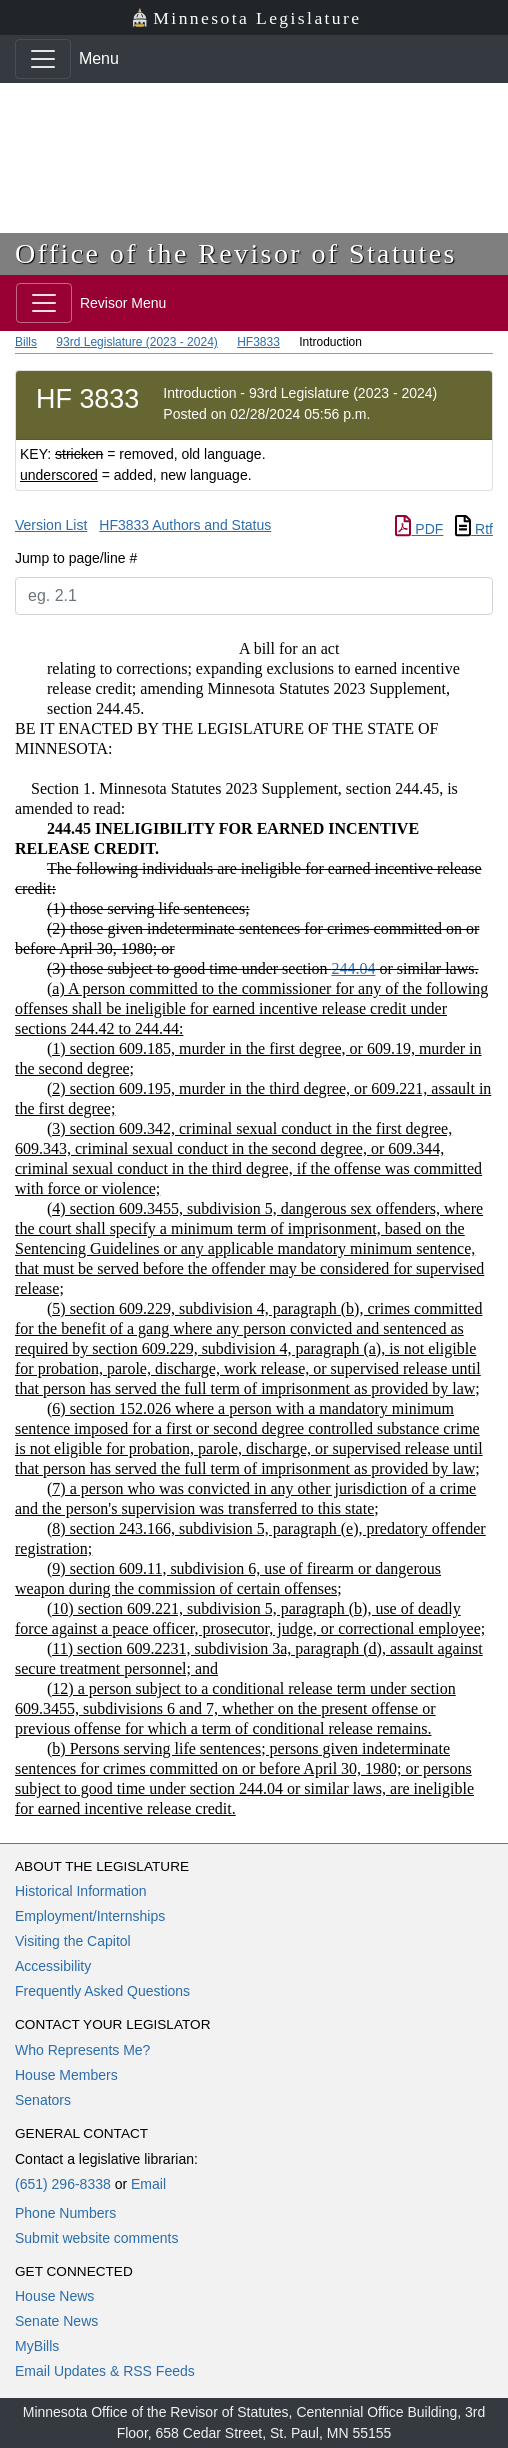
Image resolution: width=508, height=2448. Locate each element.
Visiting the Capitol (73, 1941)
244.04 (353, 968)
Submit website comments (96, 2238)
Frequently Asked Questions (102, 1991)
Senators (43, 2100)
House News (54, 2296)
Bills (26, 342)
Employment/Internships (90, 1916)
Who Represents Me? (82, 2050)
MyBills (37, 2346)
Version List (51, 525)
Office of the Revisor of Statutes (236, 253)
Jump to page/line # (76, 558)
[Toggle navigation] (43, 59)
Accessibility (53, 1966)
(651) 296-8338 (63, 2184)
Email (148, 2184)
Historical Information (81, 1891)
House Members (66, 2075)
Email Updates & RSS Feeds (105, 2371)
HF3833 (258, 342)
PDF (419, 529)
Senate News (56, 2321)
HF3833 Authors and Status (185, 525)
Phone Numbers (65, 2213)
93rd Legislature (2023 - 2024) (136, 342)
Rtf (474, 529)
